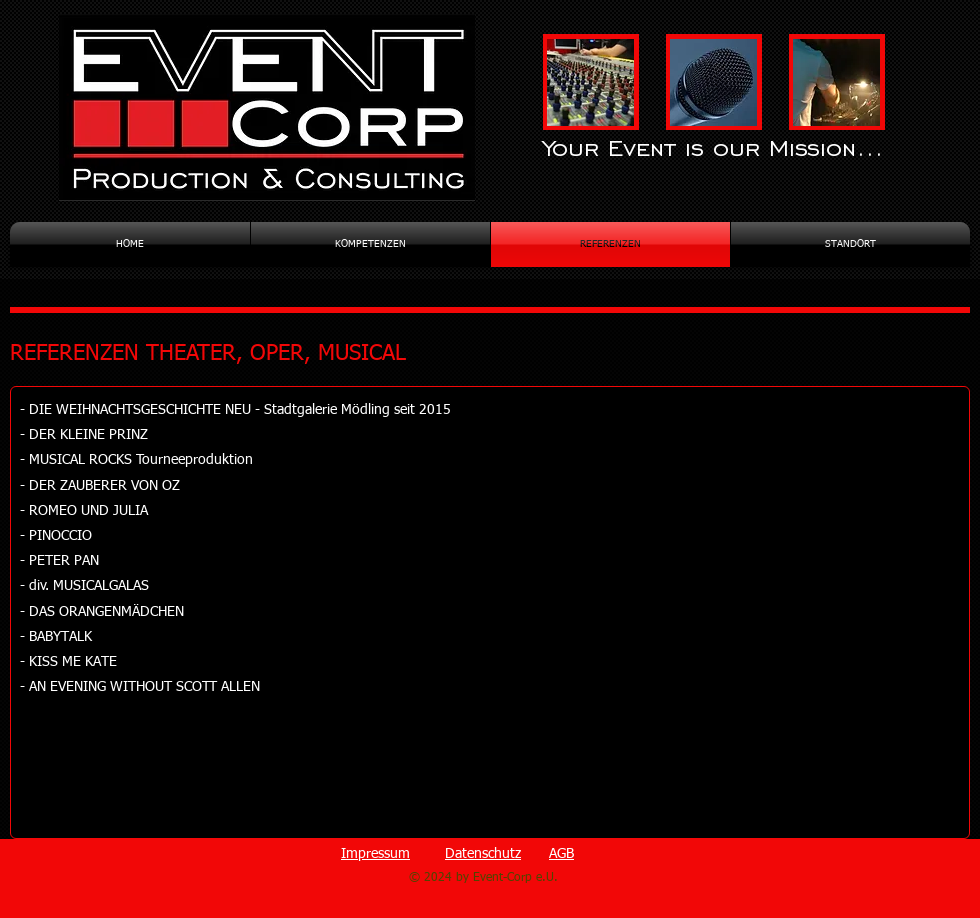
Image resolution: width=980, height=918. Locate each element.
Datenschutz (483, 854)
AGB (561, 854)
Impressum (375, 854)
